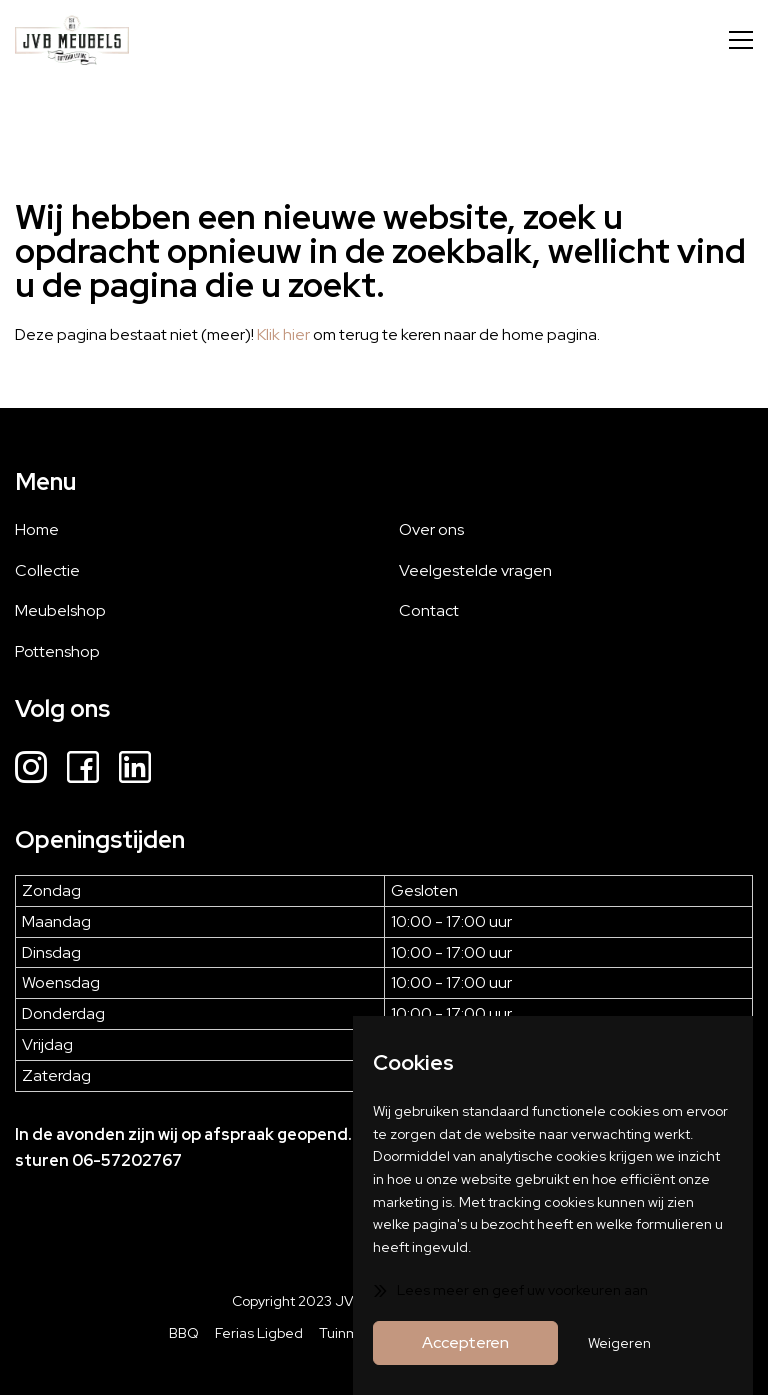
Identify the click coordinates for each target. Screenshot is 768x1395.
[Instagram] (31, 770)
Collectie (47, 570)
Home (37, 529)
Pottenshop (57, 651)
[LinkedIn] (135, 770)
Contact (429, 610)
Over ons (431, 529)
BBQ (184, 1333)
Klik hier (283, 334)
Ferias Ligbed (259, 1333)
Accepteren (465, 1342)
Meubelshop (60, 610)
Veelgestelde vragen (475, 570)
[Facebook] (83, 770)
